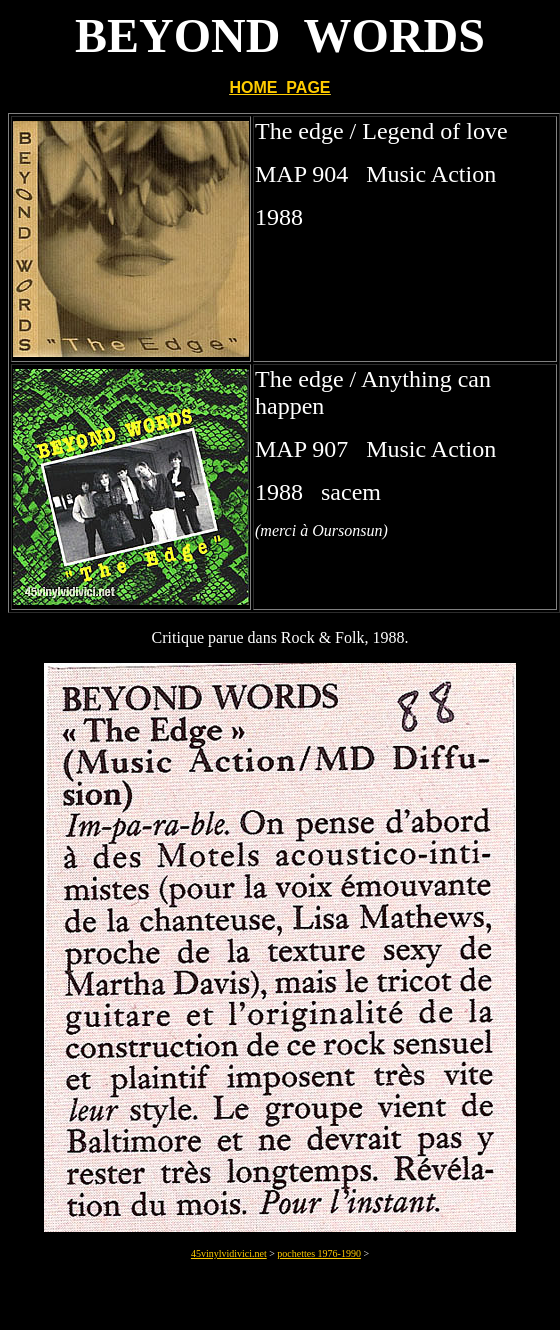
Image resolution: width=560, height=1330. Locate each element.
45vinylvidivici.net (229, 1253)
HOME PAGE (279, 87)
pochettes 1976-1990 (319, 1253)
